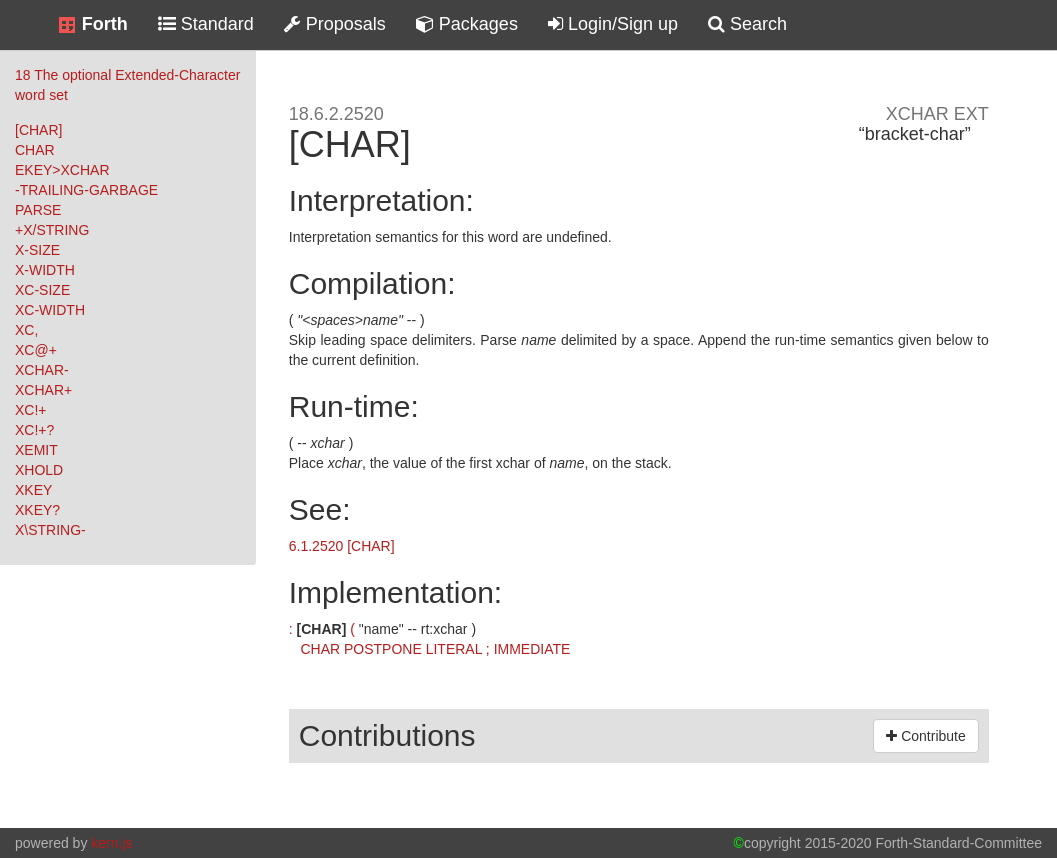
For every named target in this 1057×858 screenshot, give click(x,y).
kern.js (111, 843)
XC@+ (36, 350)
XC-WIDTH (50, 310)
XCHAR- (42, 370)
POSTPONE (383, 649)
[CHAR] (38, 130)
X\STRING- (50, 530)
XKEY (33, 490)
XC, (26, 330)
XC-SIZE (42, 290)
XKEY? (37, 510)
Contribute (925, 736)
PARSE (38, 210)
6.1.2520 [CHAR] (342, 546)
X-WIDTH (45, 270)
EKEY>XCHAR (62, 170)
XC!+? (34, 430)
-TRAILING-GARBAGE (86, 190)
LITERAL (454, 649)
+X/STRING (52, 230)
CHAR (35, 150)
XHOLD (39, 470)
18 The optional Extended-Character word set (127, 85)
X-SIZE (37, 250)
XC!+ (31, 410)
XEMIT (36, 450)
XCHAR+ (43, 390)
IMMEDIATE (532, 649)
